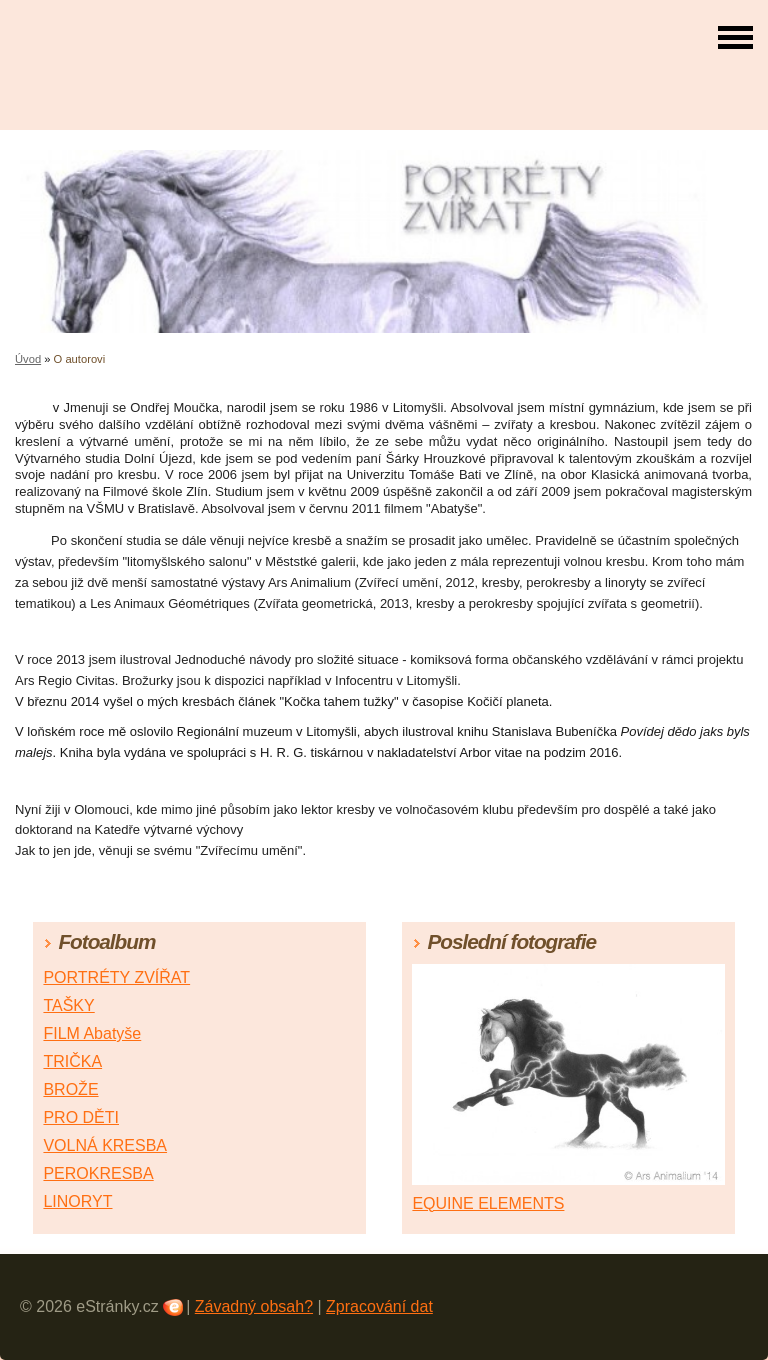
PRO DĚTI (81, 1117)
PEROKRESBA (98, 1173)
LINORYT (77, 1201)
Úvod (28, 359)
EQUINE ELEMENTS (488, 1203)
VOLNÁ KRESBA (105, 1145)
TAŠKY (68, 1005)
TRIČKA (72, 1061)
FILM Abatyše (92, 1033)
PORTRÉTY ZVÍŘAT (116, 977)
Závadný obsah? (254, 1306)
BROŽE (70, 1089)
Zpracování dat (379, 1306)
